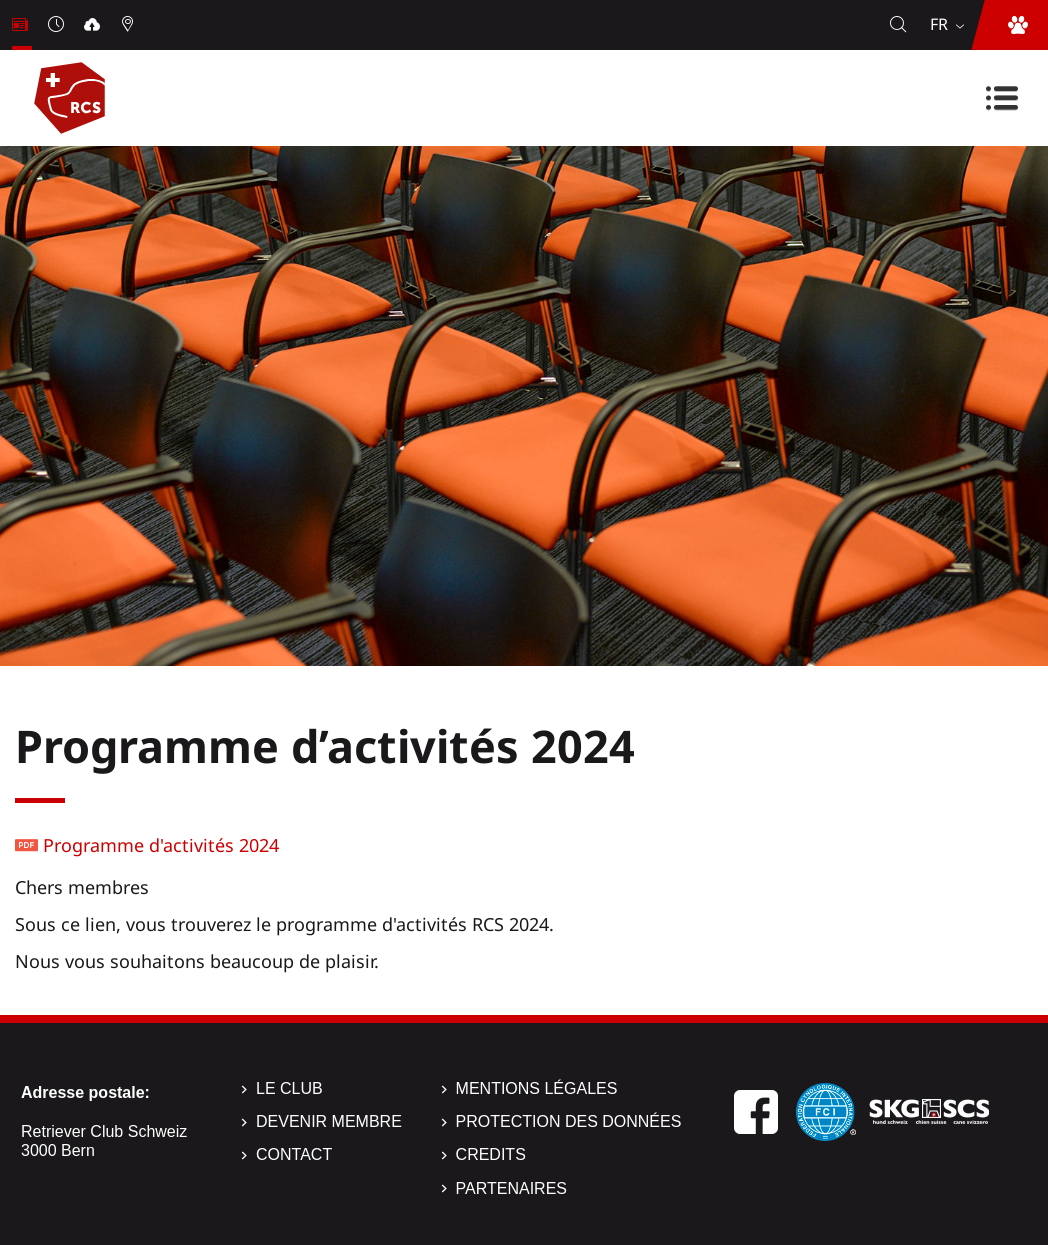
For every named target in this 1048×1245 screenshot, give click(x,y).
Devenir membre (329, 1121)
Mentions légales (537, 1088)
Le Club (289, 1088)
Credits (491, 1154)
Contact (294, 1154)
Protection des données (569, 1121)
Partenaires (511, 1188)
